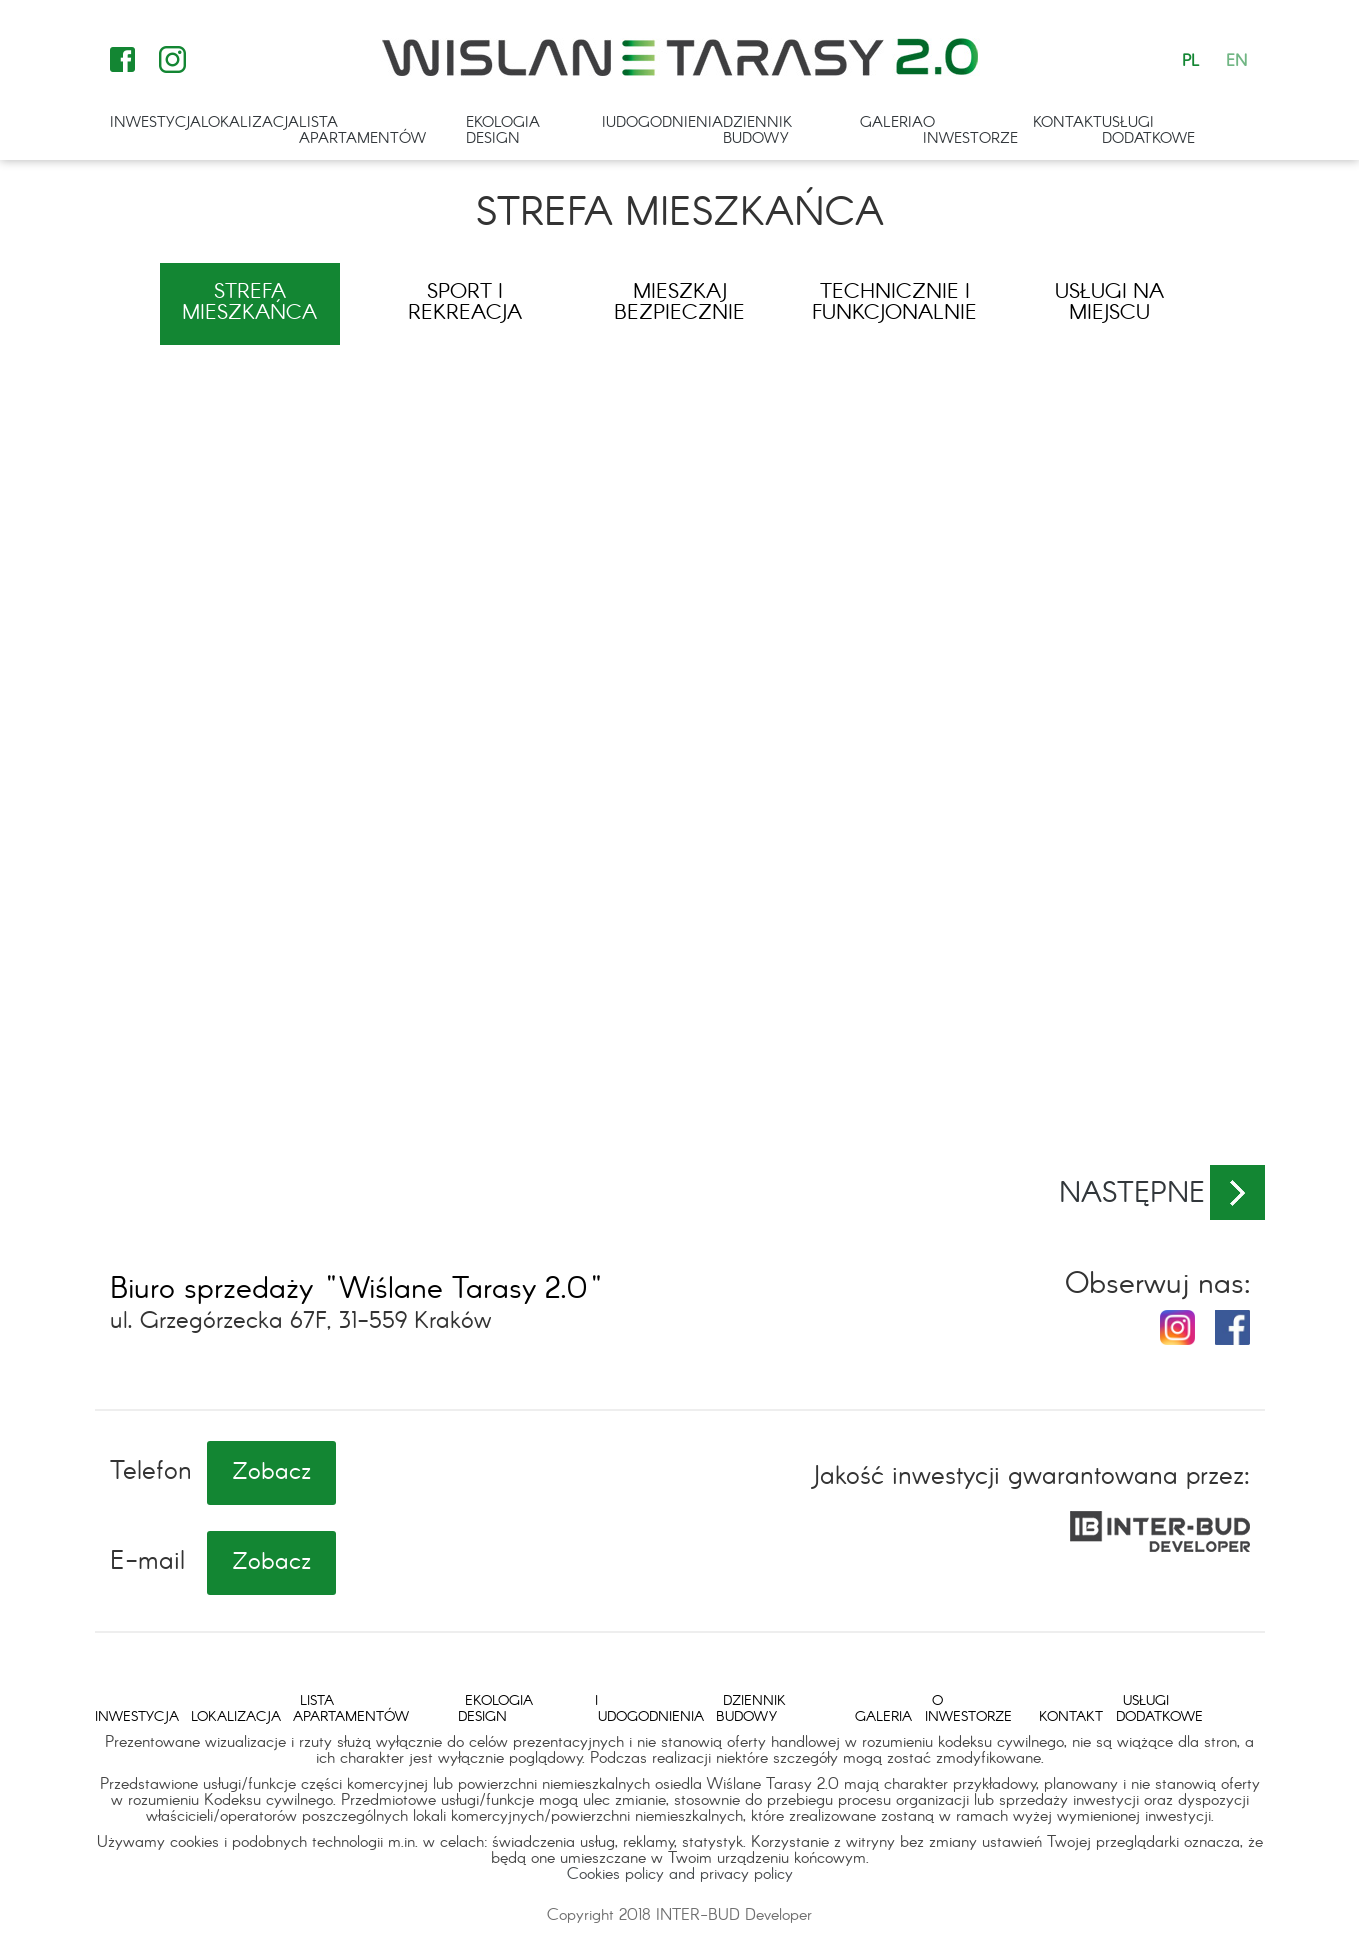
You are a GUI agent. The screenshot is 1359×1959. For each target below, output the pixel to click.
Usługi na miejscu (1109, 303)
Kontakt (1067, 123)
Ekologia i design (535, 131)
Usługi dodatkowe (1148, 131)
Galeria (891, 123)
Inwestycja (155, 123)
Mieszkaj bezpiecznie (679, 303)
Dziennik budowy (757, 131)
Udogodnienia (664, 123)
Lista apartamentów (362, 131)
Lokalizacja (250, 123)
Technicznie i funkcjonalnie (894, 303)
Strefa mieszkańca (249, 303)
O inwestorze (970, 131)
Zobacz (271, 1473)
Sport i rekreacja (465, 303)
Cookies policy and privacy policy (680, 1874)
